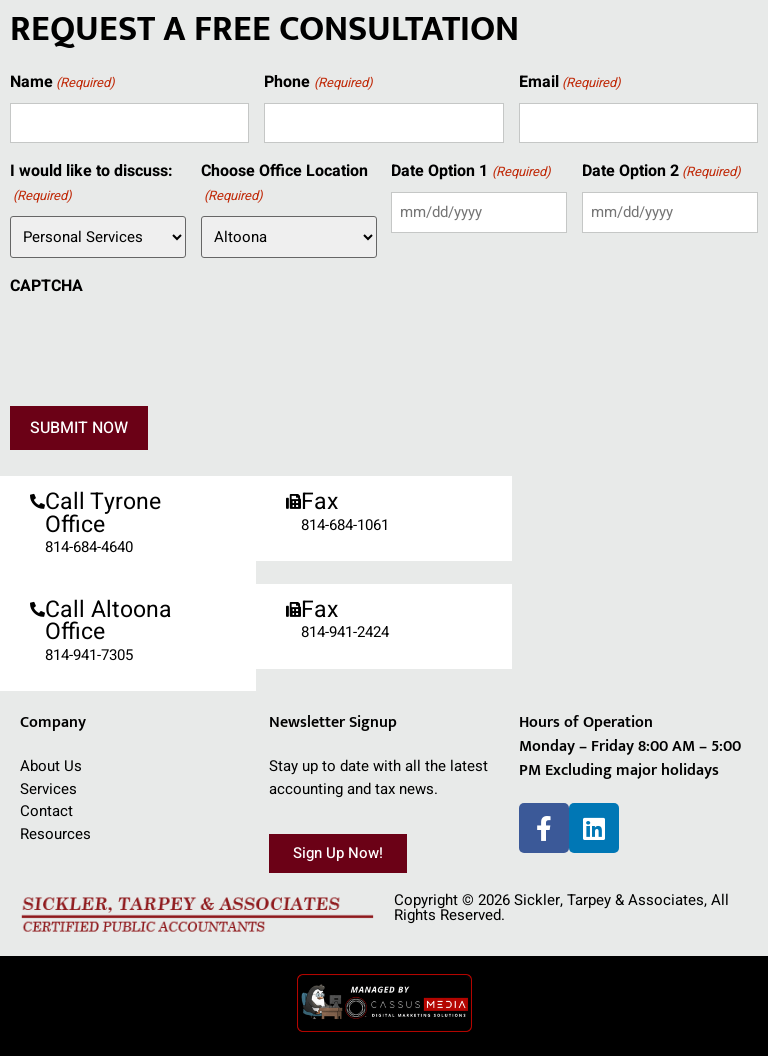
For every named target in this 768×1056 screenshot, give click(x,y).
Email (570, 82)
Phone (318, 82)
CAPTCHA (46, 286)
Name (62, 82)
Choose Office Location (284, 183)
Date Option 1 (470, 171)
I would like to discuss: (91, 183)
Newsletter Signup (333, 722)
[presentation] (162, 345)
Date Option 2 (661, 171)
